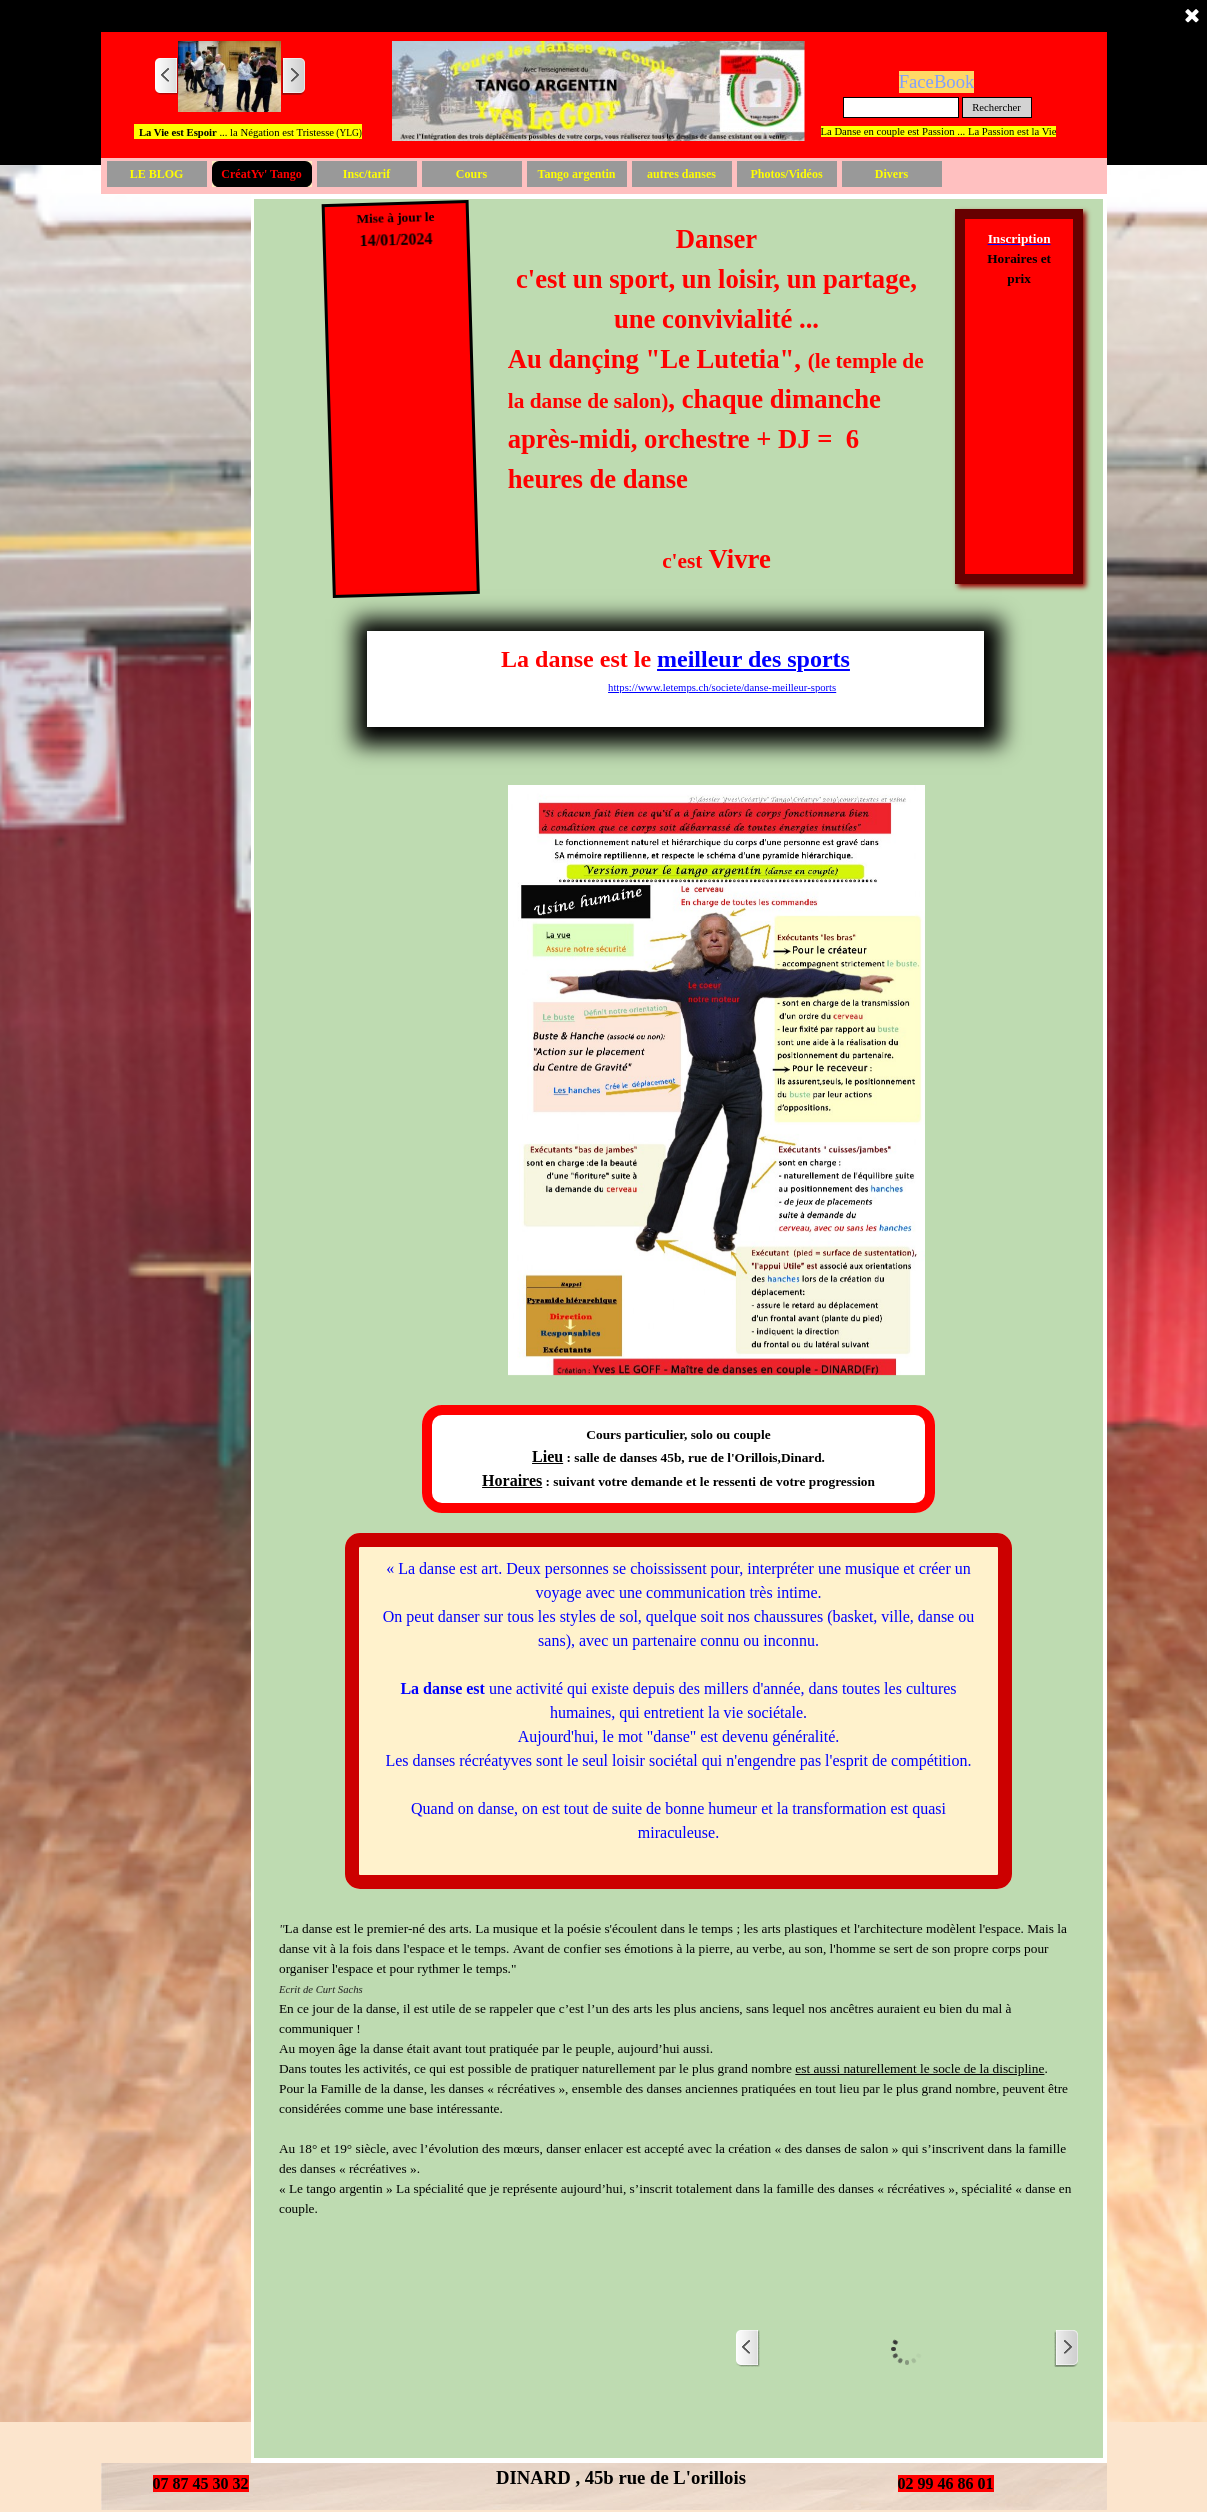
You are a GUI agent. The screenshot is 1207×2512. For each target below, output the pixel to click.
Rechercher (996, 107)
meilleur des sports (753, 659)
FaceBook (937, 81)
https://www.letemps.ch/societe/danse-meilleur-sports (722, 687)
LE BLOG (157, 174)
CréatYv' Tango (261, 174)
